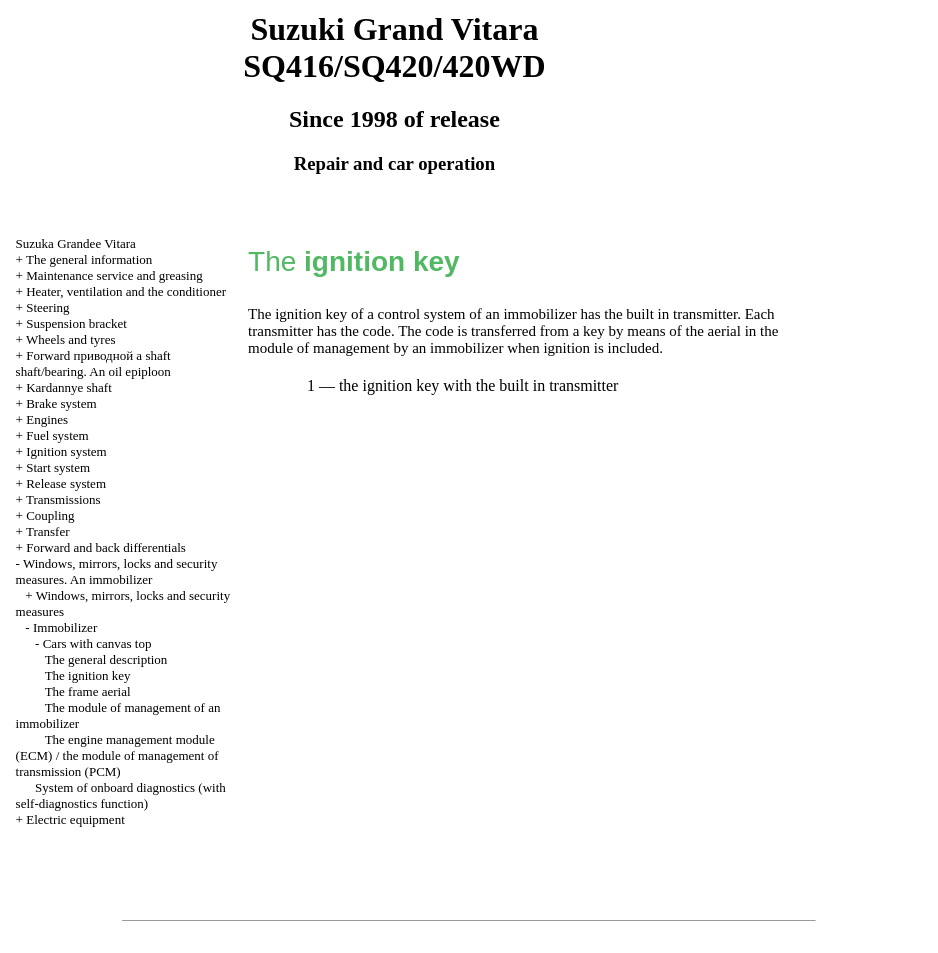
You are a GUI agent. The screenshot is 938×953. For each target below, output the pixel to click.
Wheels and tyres (71, 339)
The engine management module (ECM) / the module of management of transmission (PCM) (117, 755)
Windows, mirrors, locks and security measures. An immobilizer (117, 571)
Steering (47, 307)
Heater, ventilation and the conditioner (126, 291)
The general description (106, 659)
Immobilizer (65, 627)
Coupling (50, 515)
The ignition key (88, 675)
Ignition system (66, 451)
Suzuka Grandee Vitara (76, 243)
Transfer (48, 531)
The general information (89, 259)
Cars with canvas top (97, 643)
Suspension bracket (76, 323)
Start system (58, 467)
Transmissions (63, 499)
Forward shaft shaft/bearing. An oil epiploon (93, 363)
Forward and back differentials (106, 547)
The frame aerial (88, 691)
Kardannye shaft (69, 387)
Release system (66, 483)
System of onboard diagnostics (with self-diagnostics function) (121, 795)
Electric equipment (75, 819)
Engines (47, 419)
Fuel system (57, 435)
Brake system (61, 403)
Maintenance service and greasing (114, 275)
